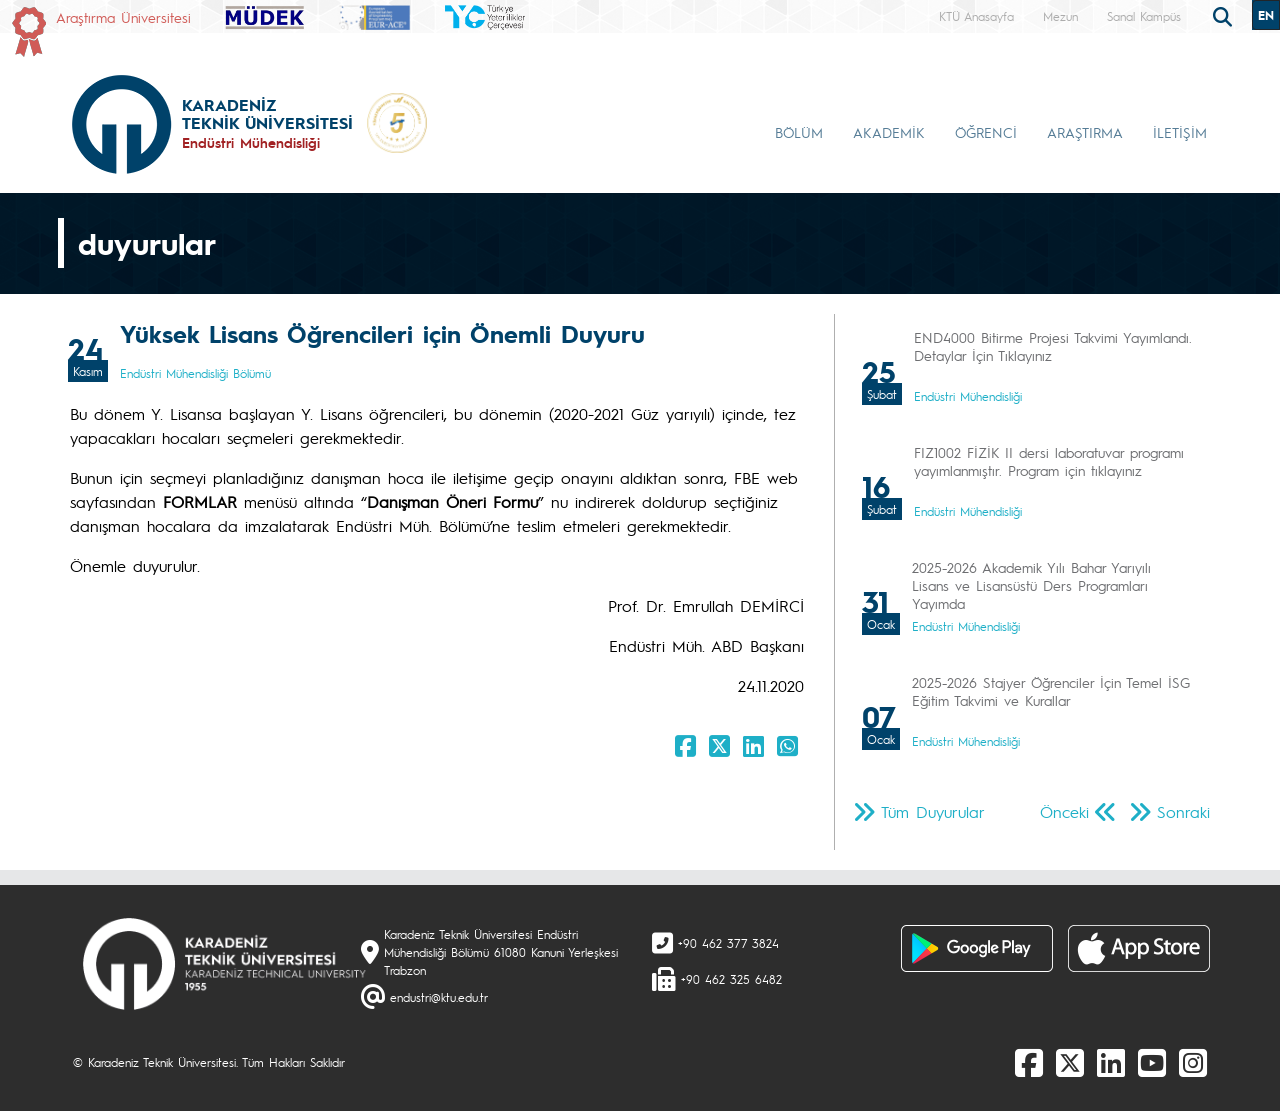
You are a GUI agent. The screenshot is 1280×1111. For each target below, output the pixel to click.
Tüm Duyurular (933, 811)
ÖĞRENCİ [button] (986, 132)
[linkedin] (1111, 1062)
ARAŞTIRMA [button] (1085, 132)
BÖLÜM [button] (799, 132)
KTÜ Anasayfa (976, 16)
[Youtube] (1152, 1062)
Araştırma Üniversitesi (123, 17)
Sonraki (1183, 811)
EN (1266, 15)
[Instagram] (1193, 1062)
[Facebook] (1029, 1062)
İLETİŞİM (1180, 132)
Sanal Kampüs (1144, 16)
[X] (1070, 1062)
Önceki (1064, 811)
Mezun (1060, 16)
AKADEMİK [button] (889, 132)
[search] (1225, 15)
